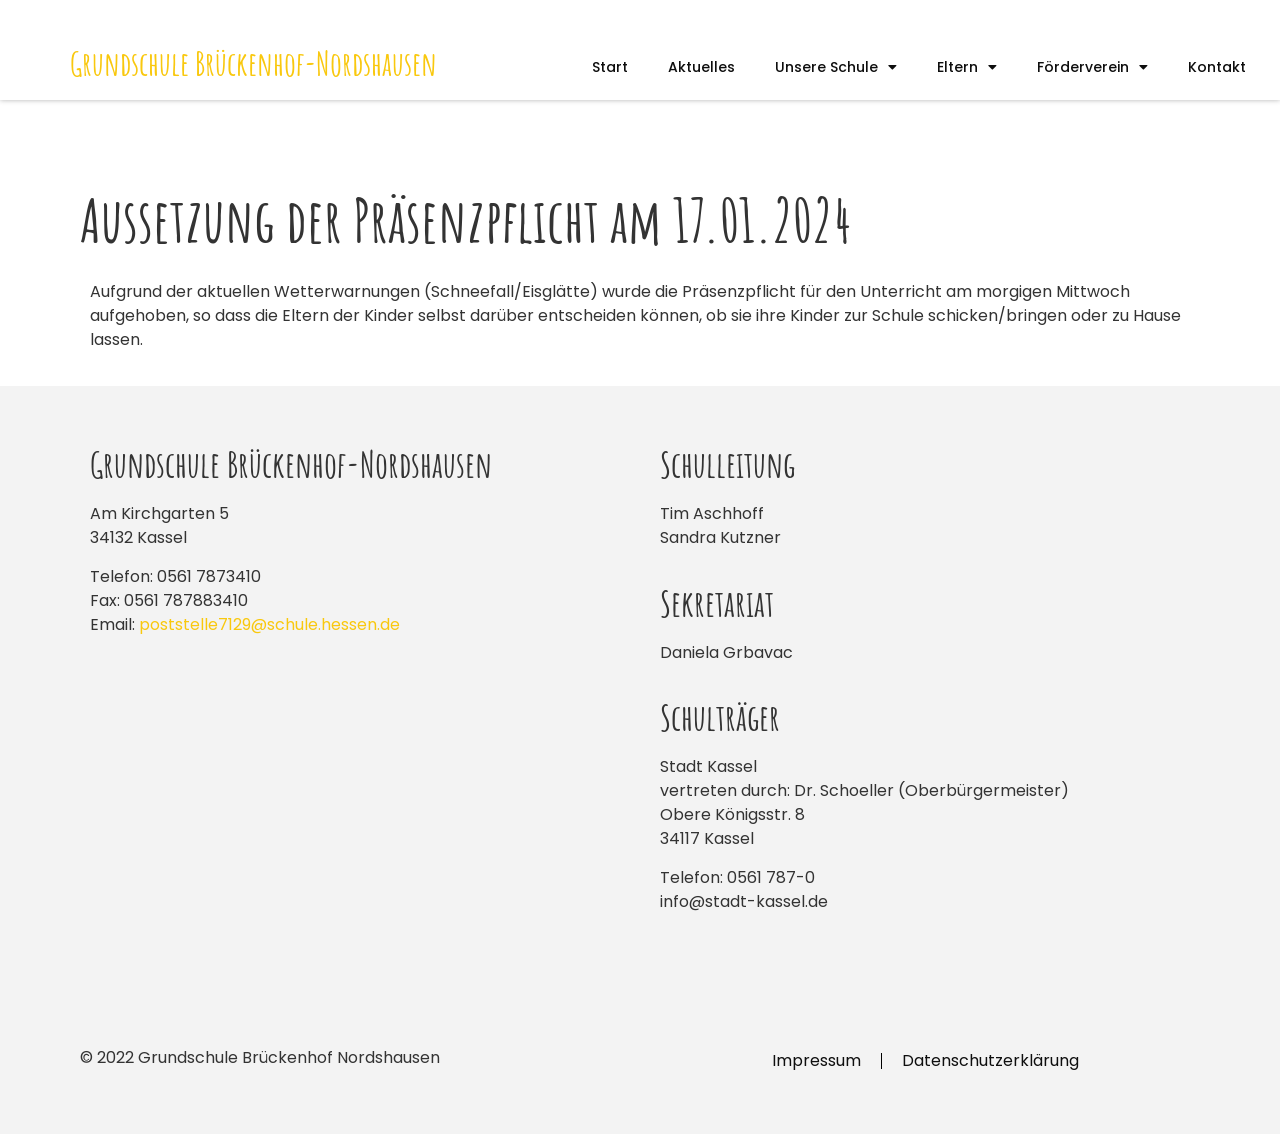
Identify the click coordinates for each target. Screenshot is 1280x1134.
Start (610, 67)
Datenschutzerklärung (990, 1060)
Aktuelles (701, 67)
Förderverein (1092, 67)
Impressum (816, 1060)
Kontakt (1217, 67)
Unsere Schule (836, 67)
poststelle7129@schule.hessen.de (269, 624)
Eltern (967, 67)
